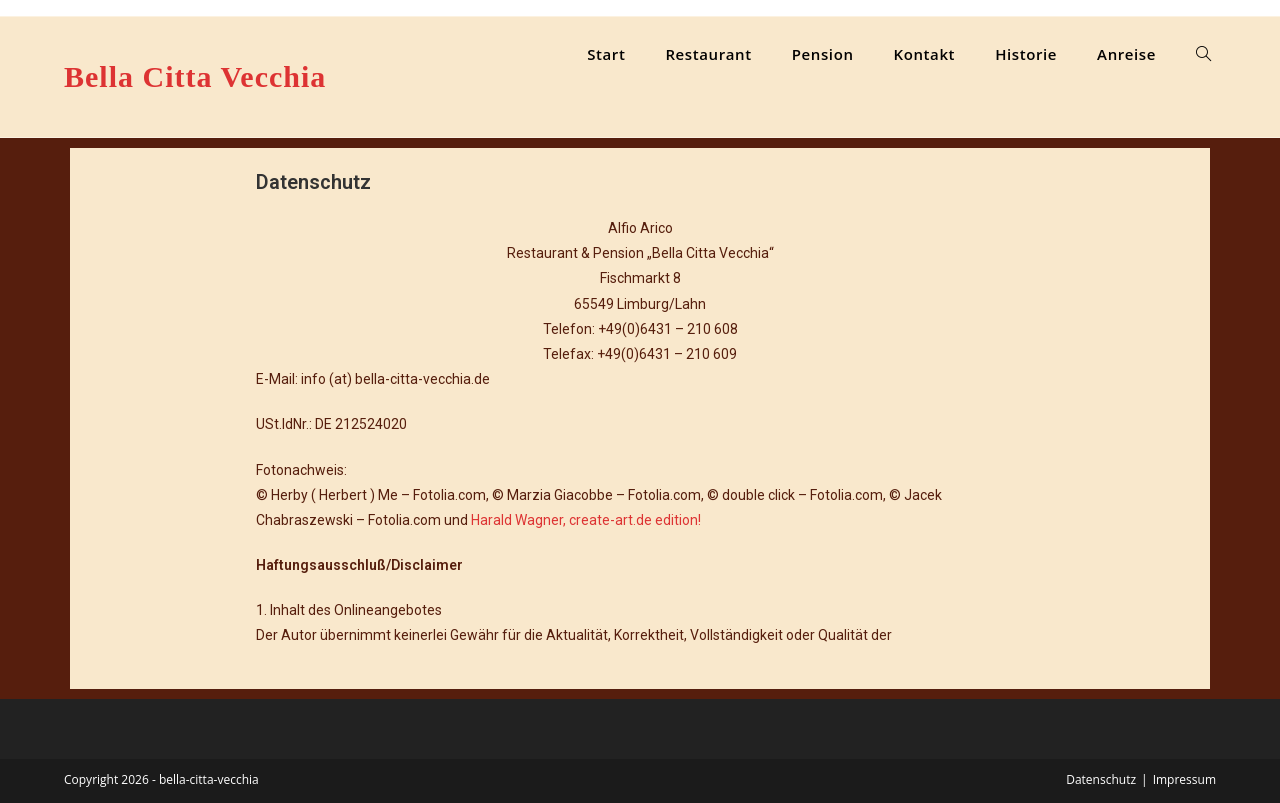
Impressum (1184, 779)
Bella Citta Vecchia (195, 76)
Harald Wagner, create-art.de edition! (586, 520)
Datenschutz (1101, 779)
